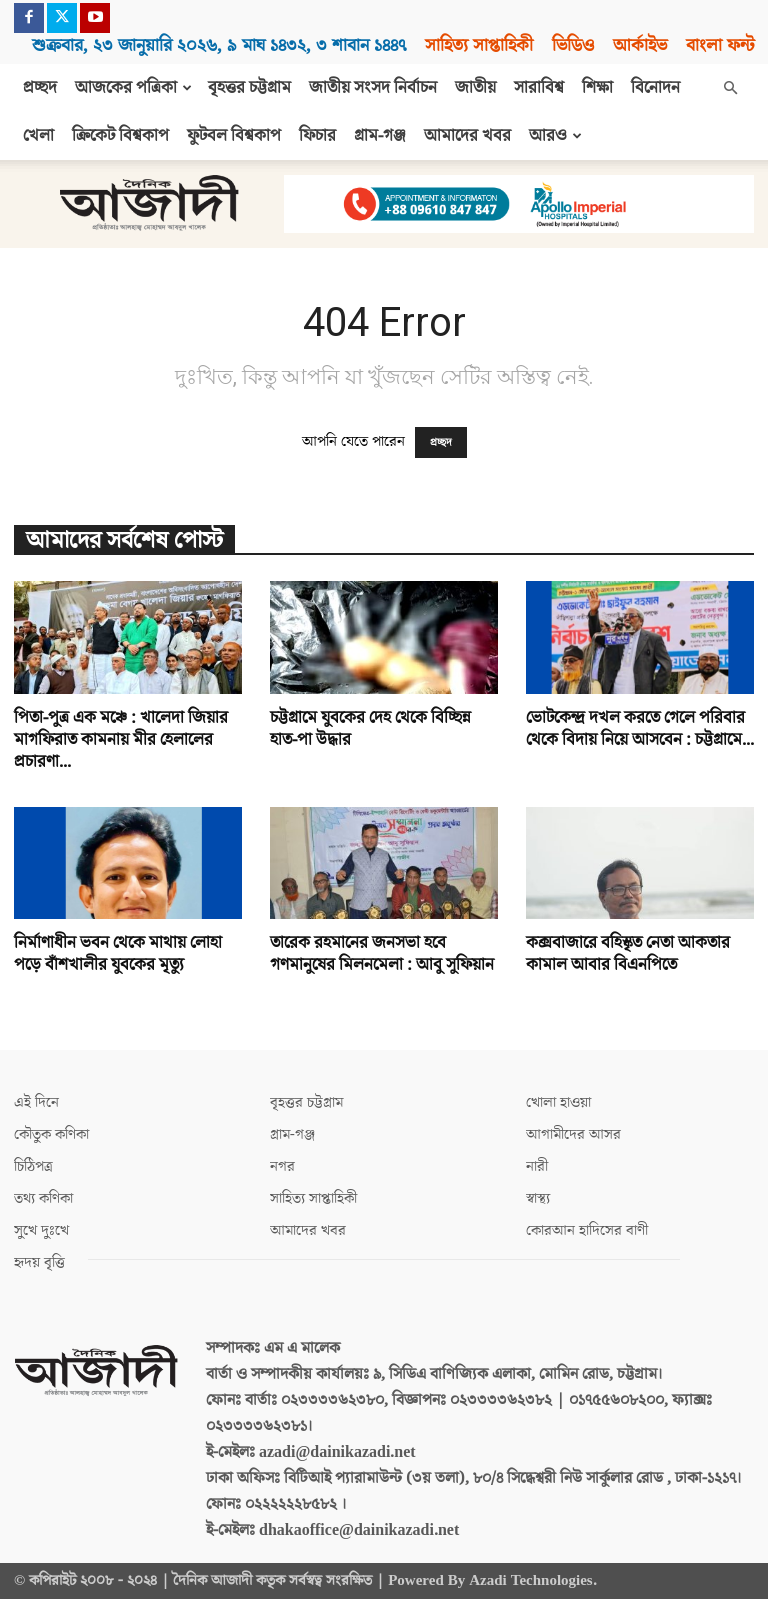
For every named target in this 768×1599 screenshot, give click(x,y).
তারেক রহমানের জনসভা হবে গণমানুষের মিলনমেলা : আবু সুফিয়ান (382, 954)
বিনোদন (655, 88)
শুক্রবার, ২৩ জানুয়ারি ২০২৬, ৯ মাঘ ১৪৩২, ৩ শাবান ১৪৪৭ (219, 45)
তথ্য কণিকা (43, 1198)
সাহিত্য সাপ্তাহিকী (479, 45)
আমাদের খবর (467, 136)
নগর (282, 1166)
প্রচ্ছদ (40, 88)
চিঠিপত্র (33, 1166)
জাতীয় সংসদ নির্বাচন (373, 88)
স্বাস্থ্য (538, 1198)
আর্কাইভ (640, 45)
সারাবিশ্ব (539, 88)
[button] (730, 88)
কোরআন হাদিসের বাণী (587, 1230)
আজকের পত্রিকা (133, 88)
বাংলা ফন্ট (720, 45)
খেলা (38, 136)
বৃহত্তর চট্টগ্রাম (249, 88)
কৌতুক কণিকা (51, 1134)
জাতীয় (475, 88)
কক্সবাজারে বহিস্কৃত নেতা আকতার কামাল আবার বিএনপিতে (628, 954)
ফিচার (317, 136)
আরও (555, 136)
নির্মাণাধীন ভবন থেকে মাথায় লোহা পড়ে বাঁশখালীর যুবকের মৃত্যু (118, 954)
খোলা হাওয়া (558, 1102)
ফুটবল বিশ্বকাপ (234, 136)
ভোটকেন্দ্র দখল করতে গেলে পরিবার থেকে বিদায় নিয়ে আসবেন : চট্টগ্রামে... (640, 729)
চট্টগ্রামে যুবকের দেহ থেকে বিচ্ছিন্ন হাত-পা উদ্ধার (370, 729)
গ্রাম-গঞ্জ (380, 136)
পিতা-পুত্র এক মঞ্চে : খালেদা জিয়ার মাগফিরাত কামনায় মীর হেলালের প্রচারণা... (121, 740)
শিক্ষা (597, 88)
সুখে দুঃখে (41, 1230)
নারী (537, 1166)
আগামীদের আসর (573, 1134)
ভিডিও (573, 45)
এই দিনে (36, 1102)
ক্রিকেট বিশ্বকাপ (120, 136)
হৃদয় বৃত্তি (39, 1262)
